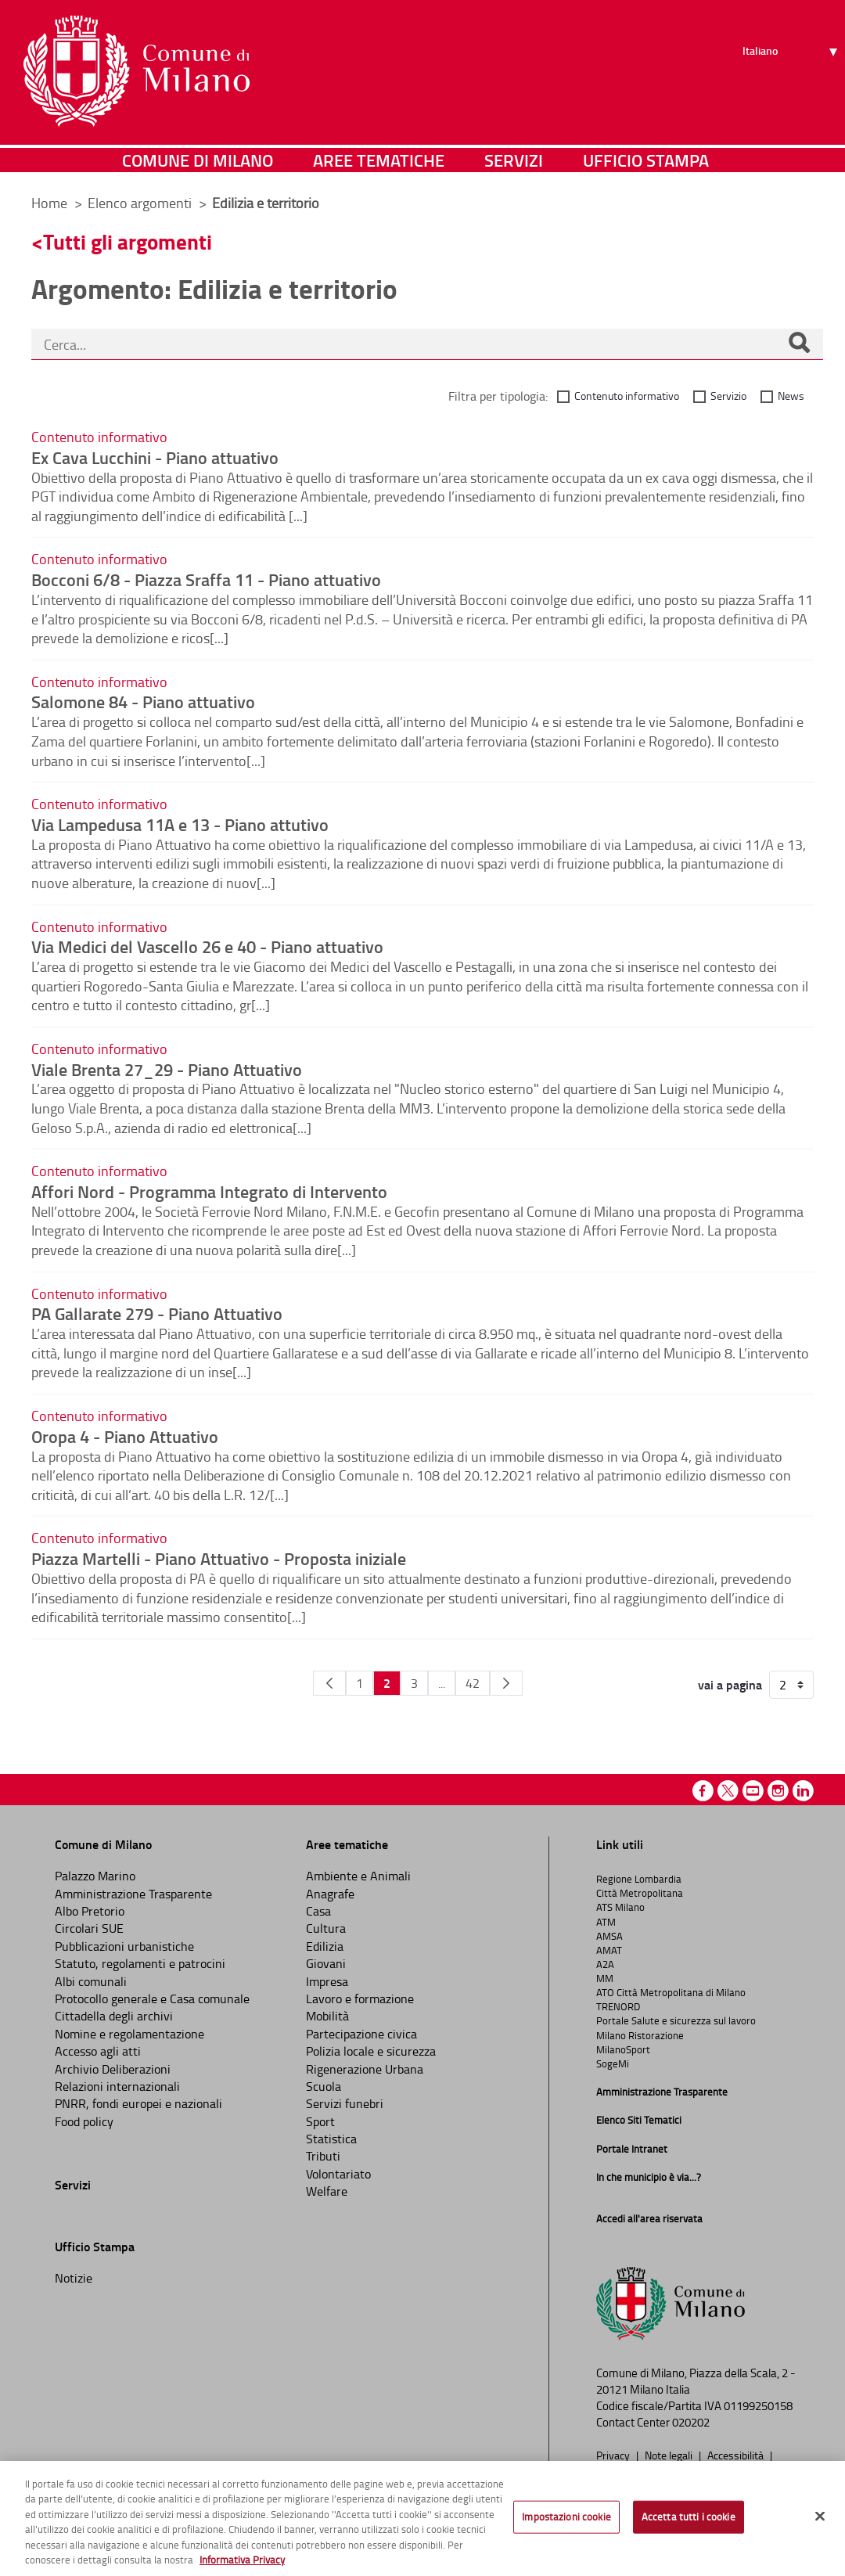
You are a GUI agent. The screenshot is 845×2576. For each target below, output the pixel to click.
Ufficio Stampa (646, 160)
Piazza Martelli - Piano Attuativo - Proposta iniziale (218, 1557)
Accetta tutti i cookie (688, 2516)
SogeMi (612, 2063)
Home (49, 202)
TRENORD (618, 2006)
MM (604, 1978)
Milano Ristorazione (640, 2035)
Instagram (778, 1790)
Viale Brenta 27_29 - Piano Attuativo (166, 1068)
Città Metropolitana (639, 1893)
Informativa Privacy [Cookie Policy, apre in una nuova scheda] (242, 2560)
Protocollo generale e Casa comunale (152, 1998)
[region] (422, 2518)
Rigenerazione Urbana (364, 2069)
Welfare (326, 2191)
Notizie (73, 2277)
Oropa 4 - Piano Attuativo (124, 1435)
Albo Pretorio (89, 1910)
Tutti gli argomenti (127, 241)
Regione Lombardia (638, 1879)
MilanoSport (623, 2049)
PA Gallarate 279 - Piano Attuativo (156, 1313)
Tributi (323, 2155)
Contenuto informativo (626, 395)
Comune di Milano (197, 160)
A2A (605, 1964)
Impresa (327, 1981)
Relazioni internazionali (117, 2086)
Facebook (703, 1790)
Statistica (331, 2138)
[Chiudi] (820, 2516)
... (441, 1683)
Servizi (513, 160)
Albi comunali (91, 1981)
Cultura (326, 1928)
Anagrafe (330, 1893)
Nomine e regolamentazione (129, 2033)
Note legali (670, 2455)
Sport (320, 2121)
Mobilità (327, 2015)
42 (473, 1683)
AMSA (609, 1936)
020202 (691, 2422)
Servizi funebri (344, 2103)
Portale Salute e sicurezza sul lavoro (676, 2020)
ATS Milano (620, 1907)
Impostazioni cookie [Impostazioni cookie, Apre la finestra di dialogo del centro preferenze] (566, 2516)
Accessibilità (736, 2455)
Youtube (753, 1790)
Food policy (84, 2121)
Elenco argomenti (141, 202)
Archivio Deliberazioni (113, 2069)
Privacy (614, 2455)
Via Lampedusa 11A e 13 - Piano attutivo (180, 823)
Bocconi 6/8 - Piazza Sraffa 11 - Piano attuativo (206, 579)
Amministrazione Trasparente (133, 1893)
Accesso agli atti (98, 2051)
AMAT (609, 1950)
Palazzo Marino (95, 1875)
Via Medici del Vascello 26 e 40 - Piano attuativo (207, 946)
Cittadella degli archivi (114, 2015)
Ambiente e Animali (358, 1875)
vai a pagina (730, 1684)
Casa (318, 1910)
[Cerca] (798, 344)
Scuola (323, 2086)
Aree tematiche (378, 160)
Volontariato (338, 2173)
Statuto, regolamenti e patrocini (140, 1963)
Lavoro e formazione (360, 1998)
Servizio (728, 395)
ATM (606, 1922)
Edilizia (324, 1946)
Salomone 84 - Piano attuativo (143, 701)
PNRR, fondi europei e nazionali (138, 2103)
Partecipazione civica (361, 2033)
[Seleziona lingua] (792, 71)
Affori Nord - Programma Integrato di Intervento (209, 1190)
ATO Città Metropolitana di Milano (671, 1992)
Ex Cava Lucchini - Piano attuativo (155, 457)
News (791, 395)
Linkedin (803, 1790)
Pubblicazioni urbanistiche (124, 1946)
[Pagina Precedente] (329, 1683)
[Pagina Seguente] (506, 1683)
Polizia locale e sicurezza (371, 2051)
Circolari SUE (89, 1928)
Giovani (326, 1963)
